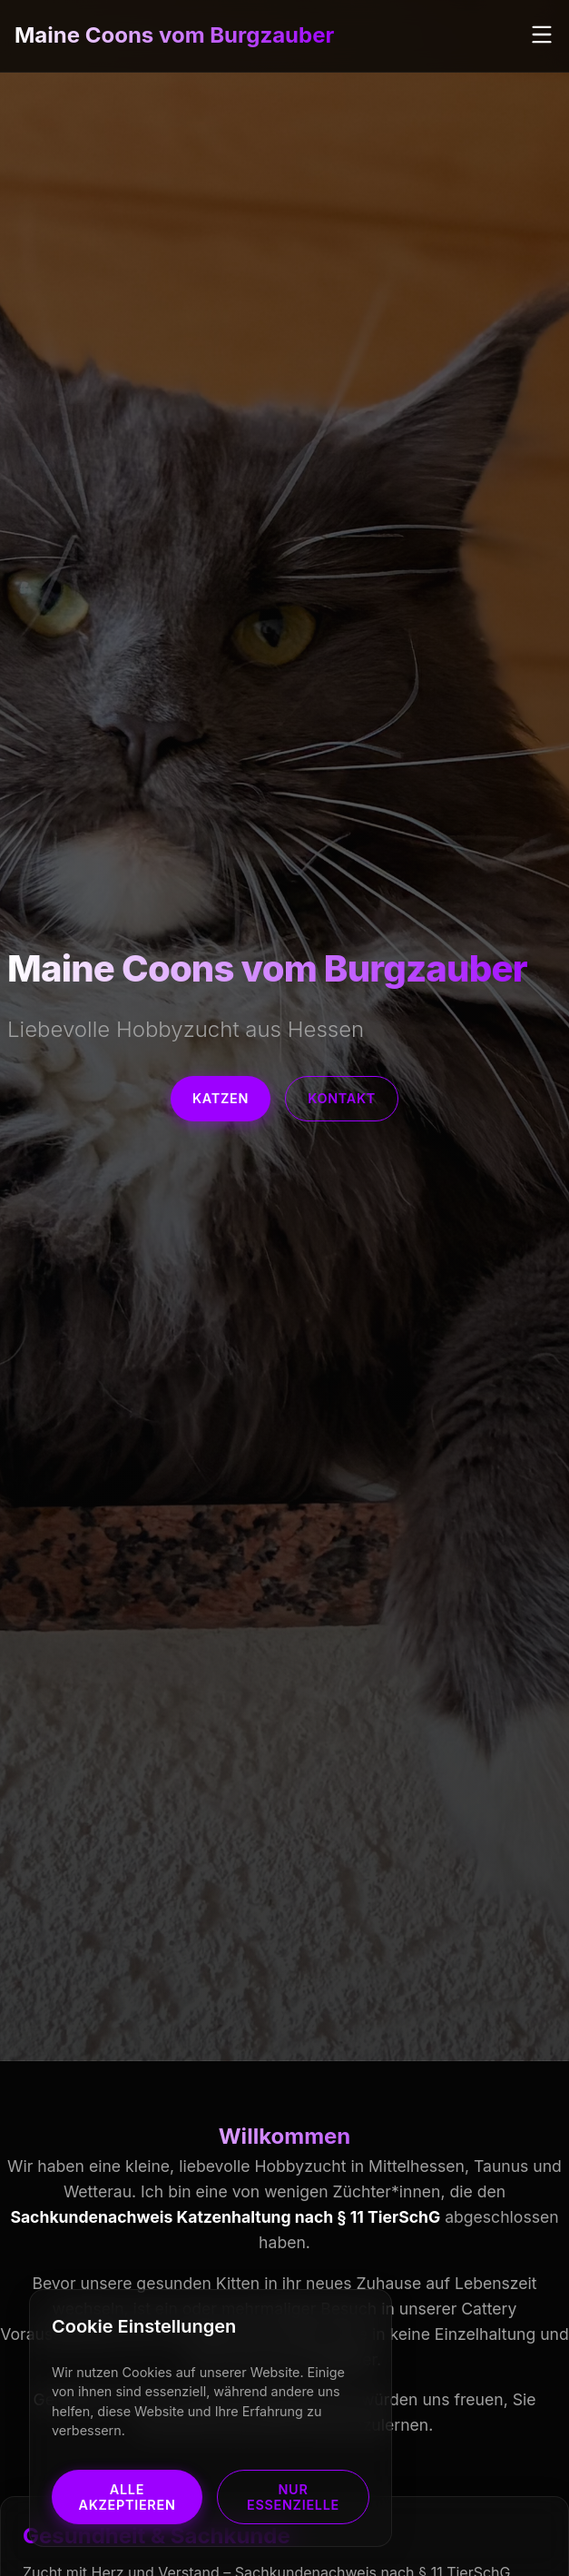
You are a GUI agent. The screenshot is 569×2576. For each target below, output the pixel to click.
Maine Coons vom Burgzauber (174, 35)
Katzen (220, 1098)
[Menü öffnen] (541, 36)
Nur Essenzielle (293, 2497)
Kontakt (342, 1098)
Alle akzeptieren (126, 2497)
